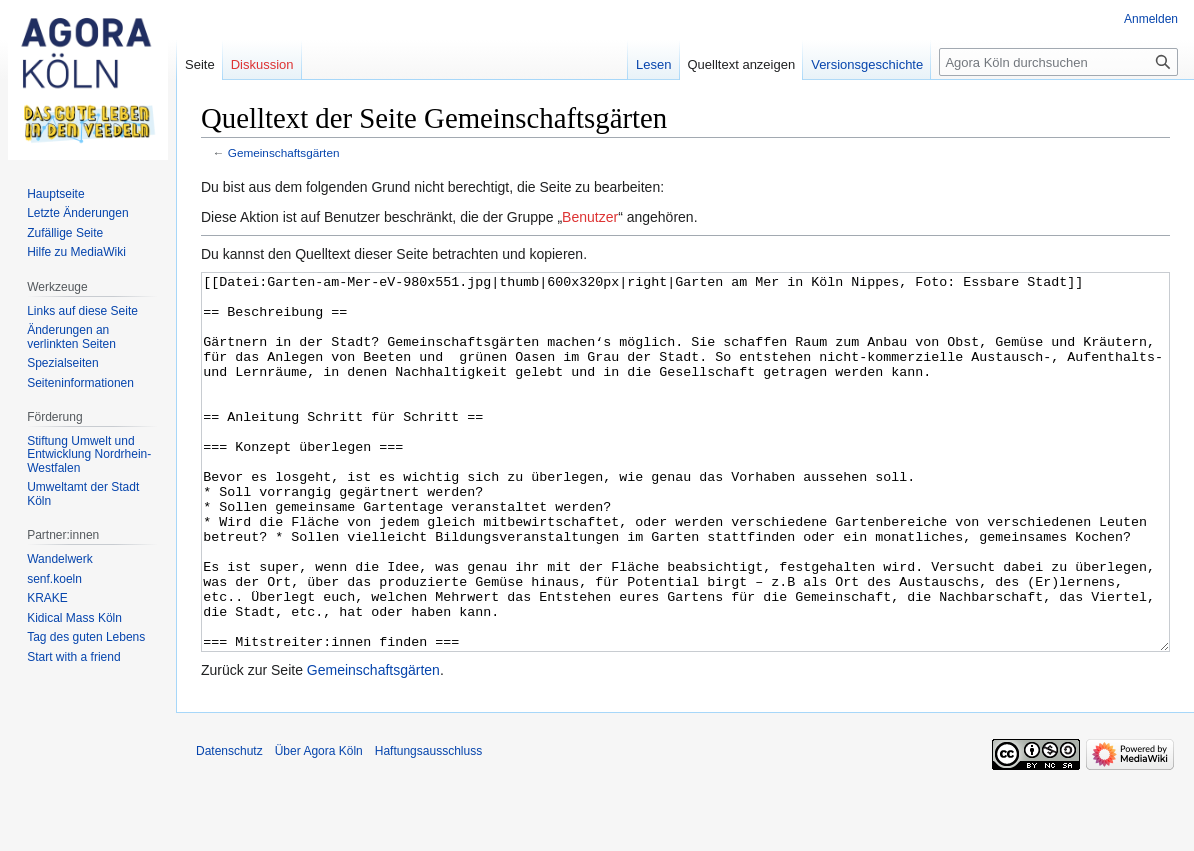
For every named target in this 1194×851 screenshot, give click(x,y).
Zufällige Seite (65, 233)
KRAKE (47, 598)
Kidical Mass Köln (74, 618)
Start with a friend (73, 657)
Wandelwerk (60, 559)
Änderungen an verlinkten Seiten (71, 337)
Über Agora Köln (319, 826)
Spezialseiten (62, 363)
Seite (200, 64)
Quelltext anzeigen (742, 64)
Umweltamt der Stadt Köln (83, 494)
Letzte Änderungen (77, 213)
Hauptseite (55, 194)
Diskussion (262, 64)
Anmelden (1151, 19)
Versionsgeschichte (867, 64)
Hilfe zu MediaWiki (76, 252)
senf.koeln (54, 579)
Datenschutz (229, 826)
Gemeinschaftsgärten (284, 152)
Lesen (653, 64)
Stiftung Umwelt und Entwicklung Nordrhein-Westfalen (89, 454)
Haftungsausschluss (428, 826)
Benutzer (590, 217)
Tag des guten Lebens (86, 637)
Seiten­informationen (80, 383)
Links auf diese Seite (82, 311)
